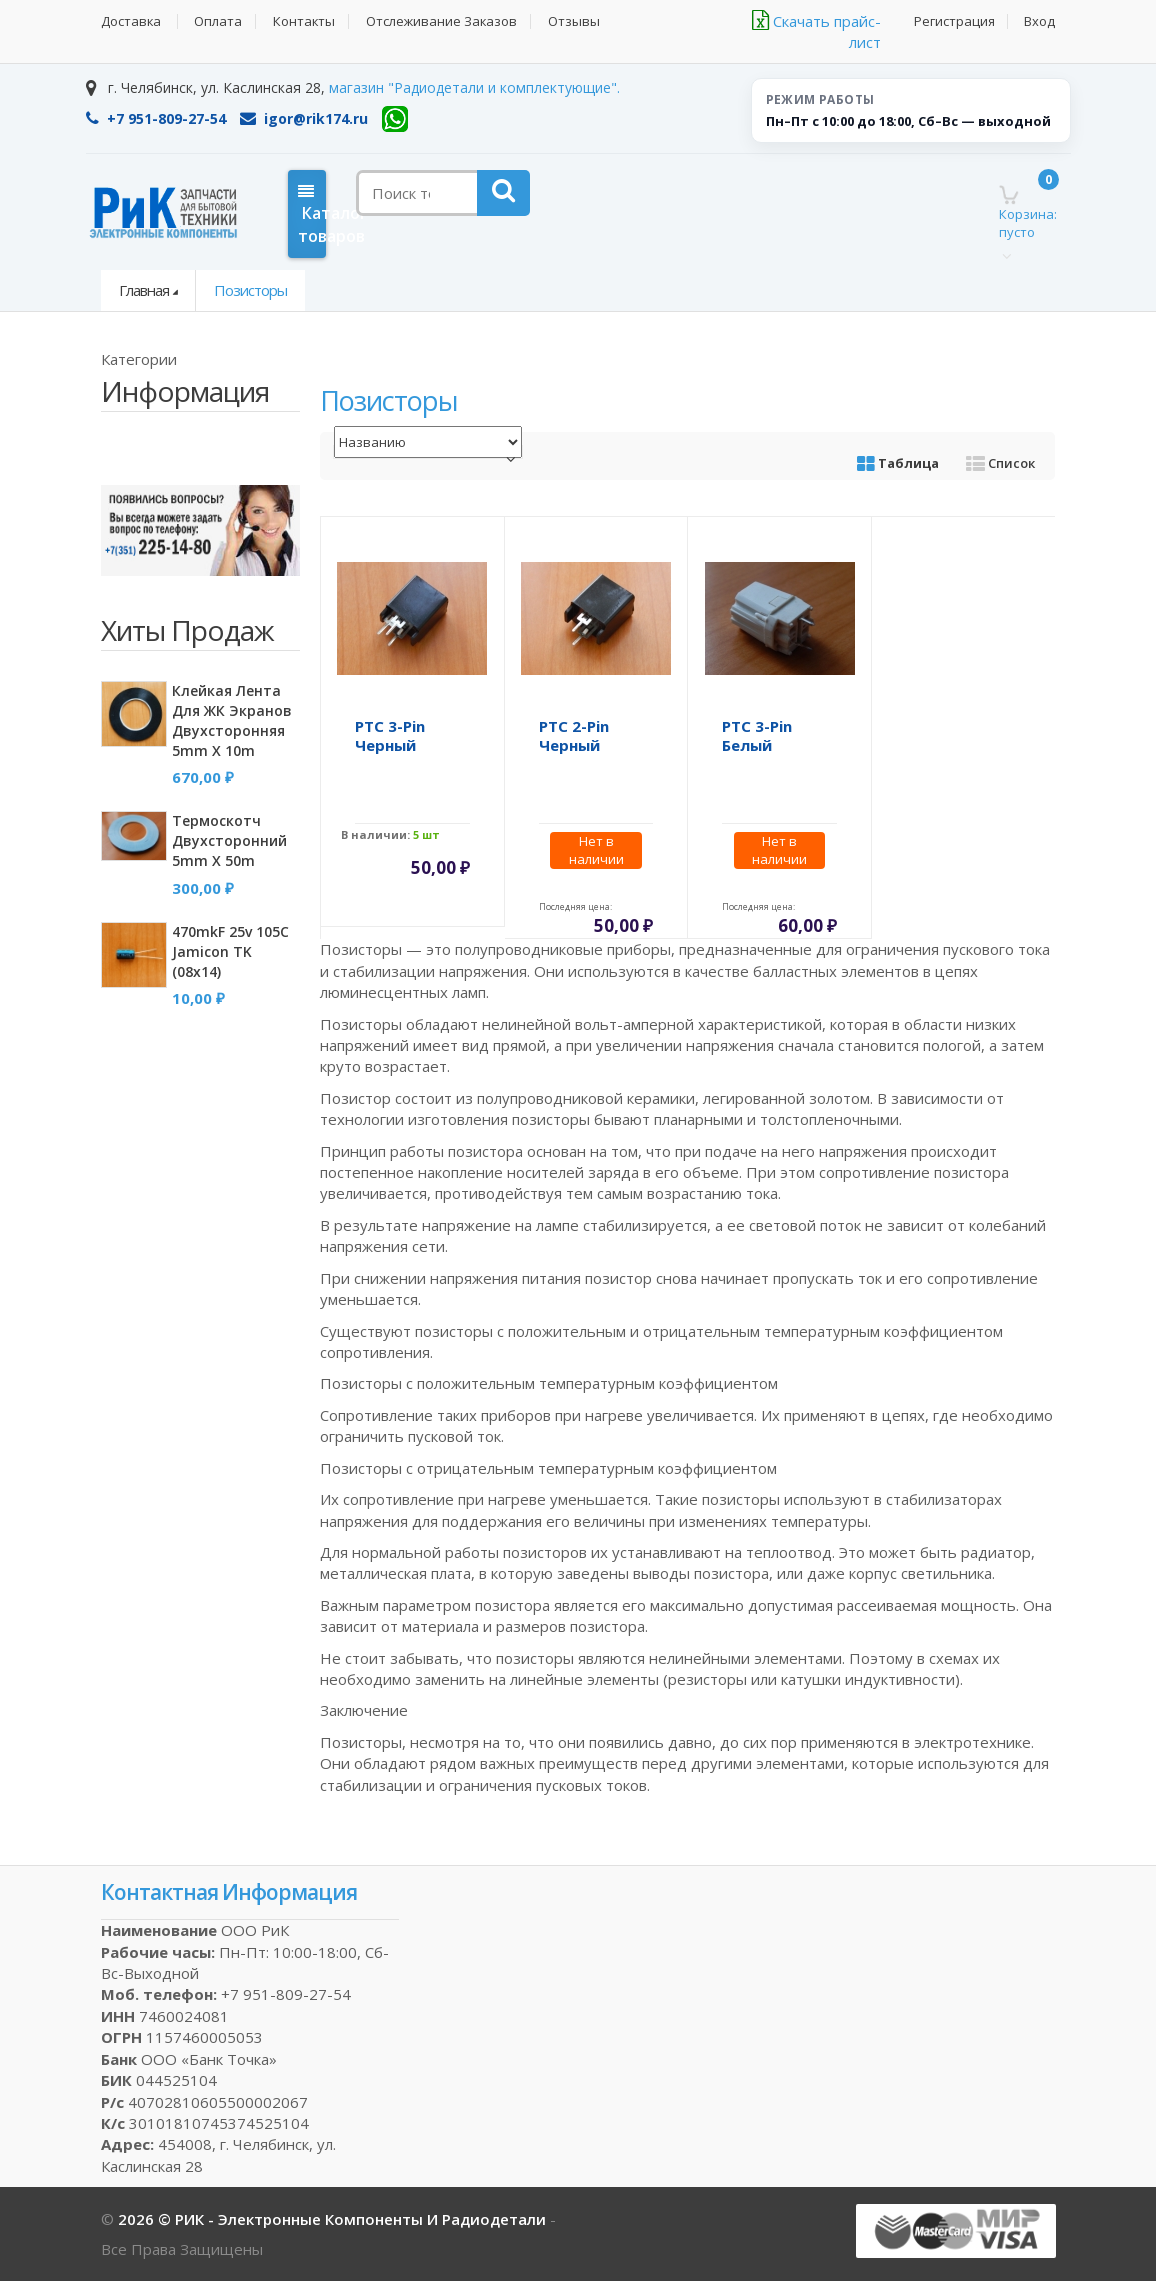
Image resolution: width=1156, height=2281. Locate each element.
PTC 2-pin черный (574, 735)
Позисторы (250, 290)
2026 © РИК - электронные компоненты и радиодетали (334, 2219)
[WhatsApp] (395, 119)
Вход (1039, 21)
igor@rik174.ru (304, 118)
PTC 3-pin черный (390, 735)
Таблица (898, 463)
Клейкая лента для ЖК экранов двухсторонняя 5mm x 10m (232, 720)
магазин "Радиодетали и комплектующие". (474, 87)
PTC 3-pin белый (757, 735)
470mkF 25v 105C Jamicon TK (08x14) (230, 951)
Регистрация (953, 21)
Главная (144, 290)
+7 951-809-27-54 (156, 118)
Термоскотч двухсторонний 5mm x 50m (229, 840)
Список (1000, 463)
